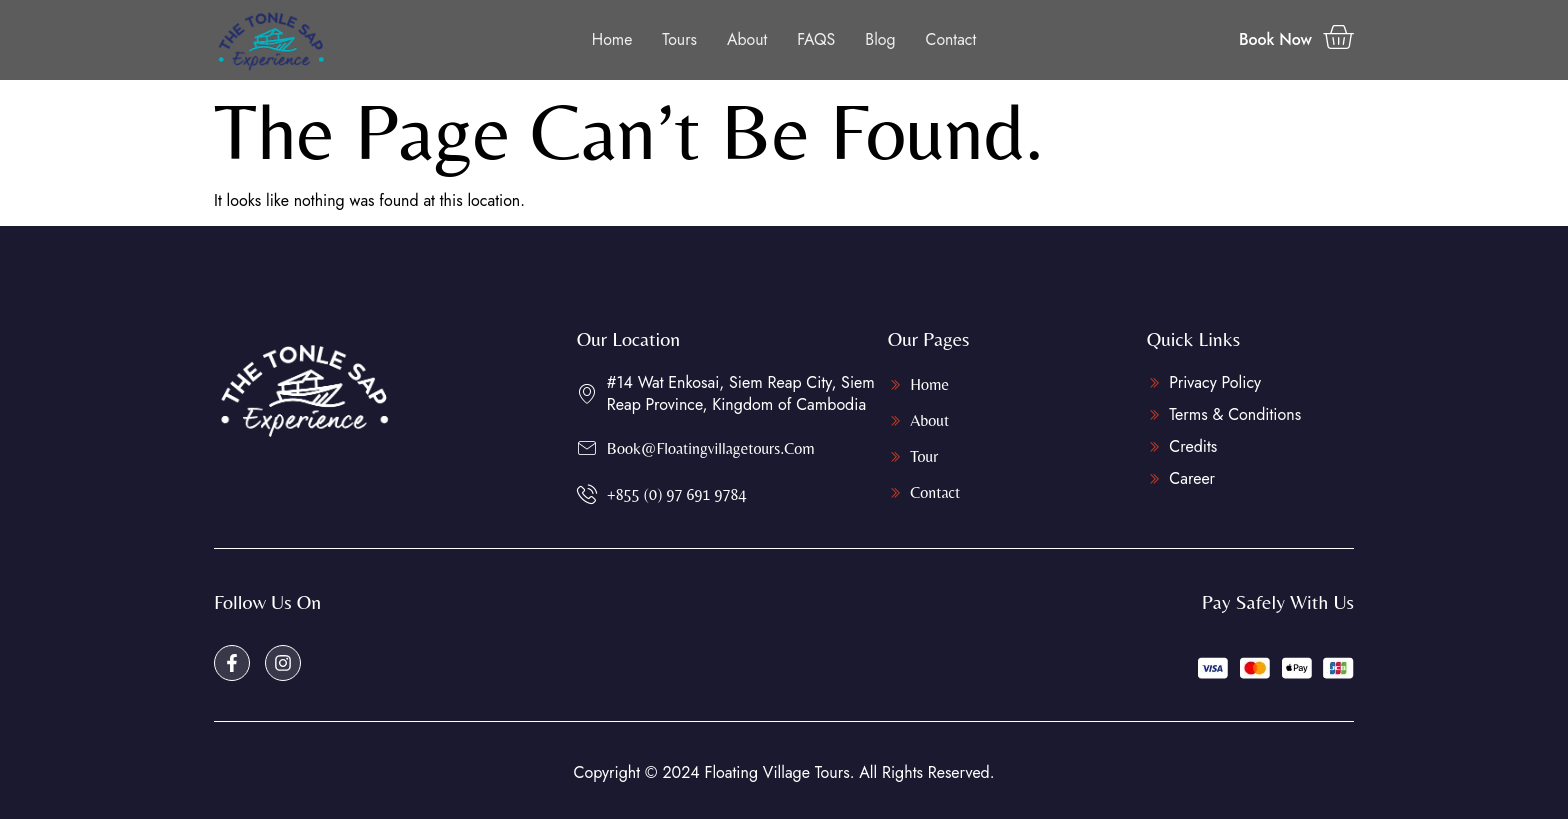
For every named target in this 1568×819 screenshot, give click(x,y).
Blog (881, 39)
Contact (951, 39)
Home (611, 39)
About (747, 39)
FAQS (816, 39)
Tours (679, 39)
